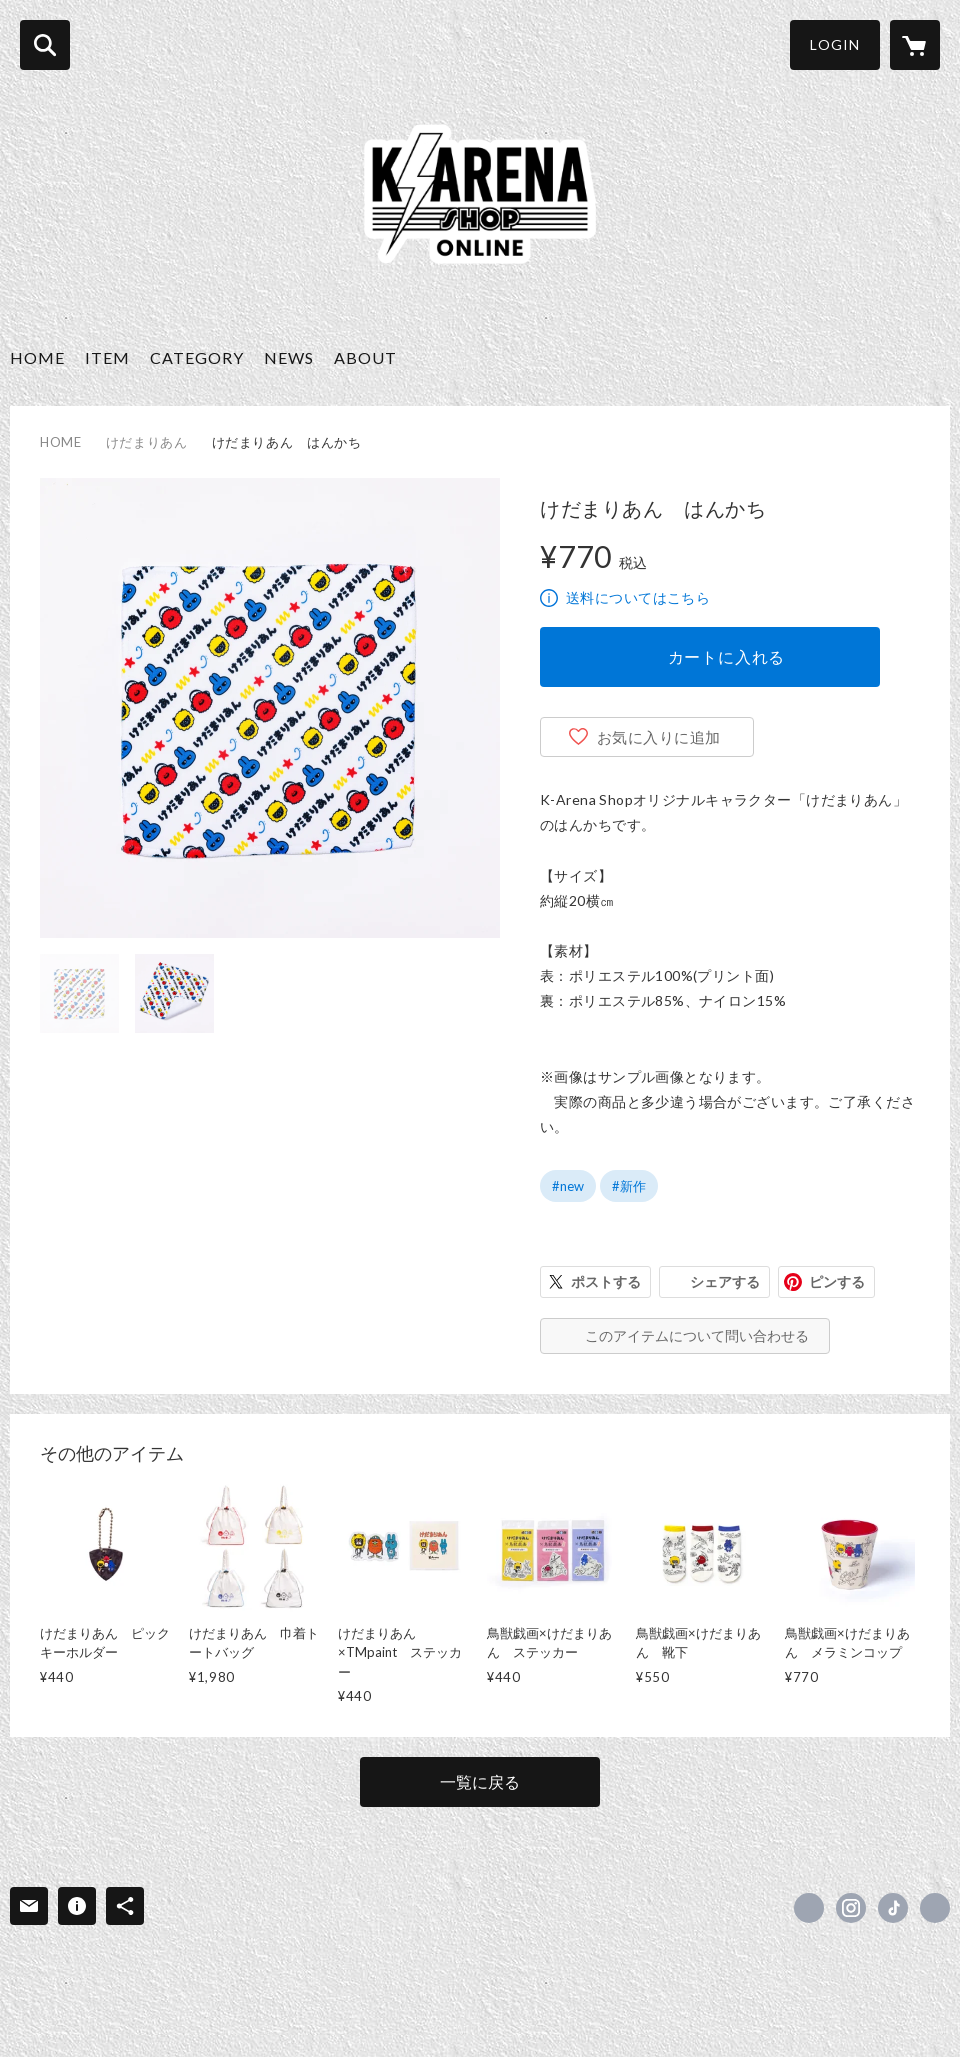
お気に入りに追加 (659, 737)
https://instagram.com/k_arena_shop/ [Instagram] (851, 1908)
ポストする (606, 1281)
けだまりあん (147, 442)
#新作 (629, 1186)
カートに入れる (727, 656)
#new (568, 1186)
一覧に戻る (480, 1781)
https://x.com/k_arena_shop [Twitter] (809, 1908)
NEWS (289, 357)
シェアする (725, 1281)
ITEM (107, 357)
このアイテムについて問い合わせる (697, 1335)
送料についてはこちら (638, 597)
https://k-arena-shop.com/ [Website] (935, 1908)
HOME (37, 357)
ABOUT (365, 357)
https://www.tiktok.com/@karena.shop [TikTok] (893, 1908)
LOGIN (835, 44)
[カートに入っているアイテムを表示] (915, 45)
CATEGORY (197, 357)
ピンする (837, 1281)
